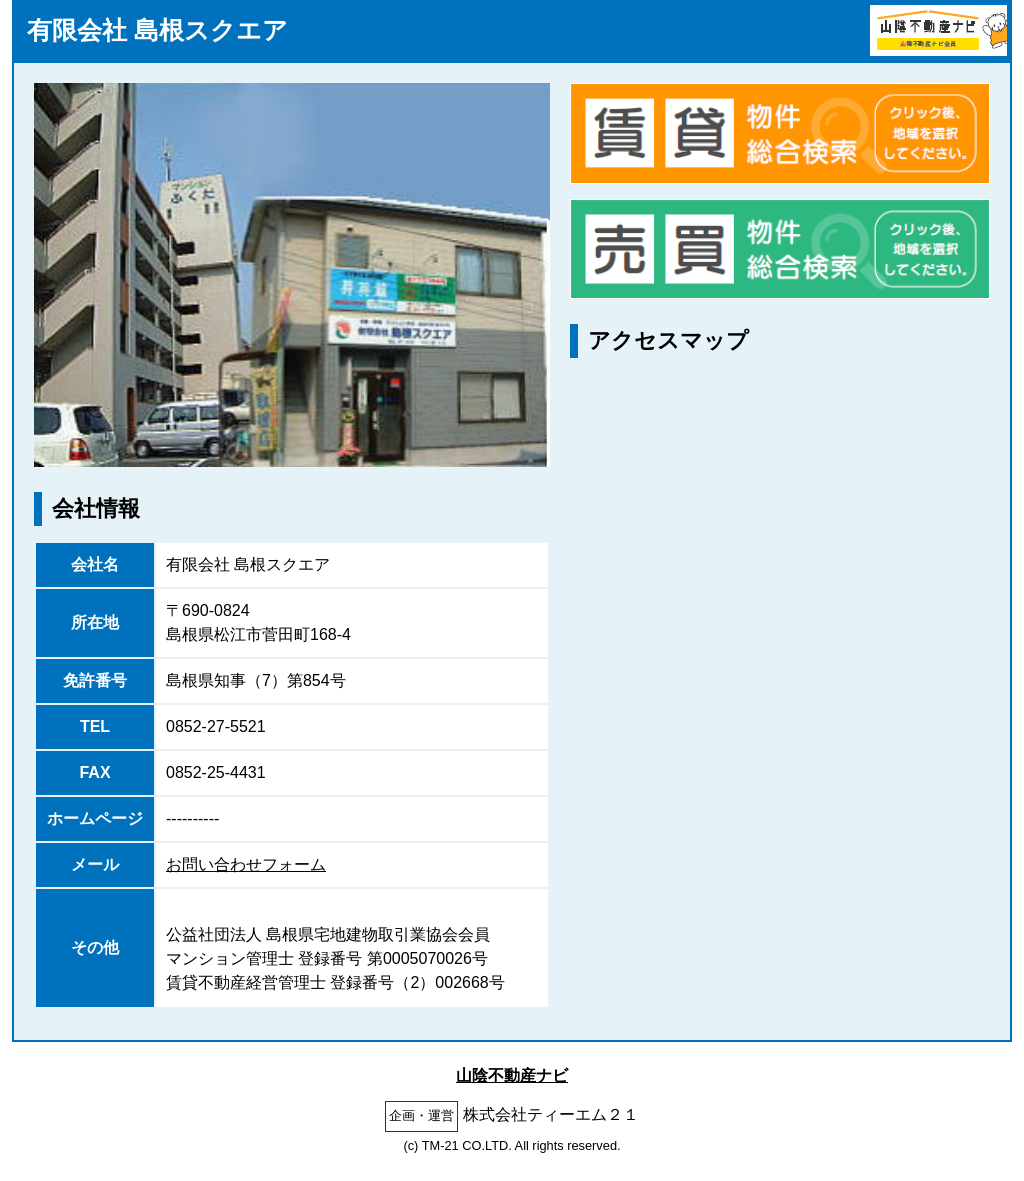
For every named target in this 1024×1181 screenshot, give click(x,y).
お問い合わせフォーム (246, 864)
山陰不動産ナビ (512, 1075)
